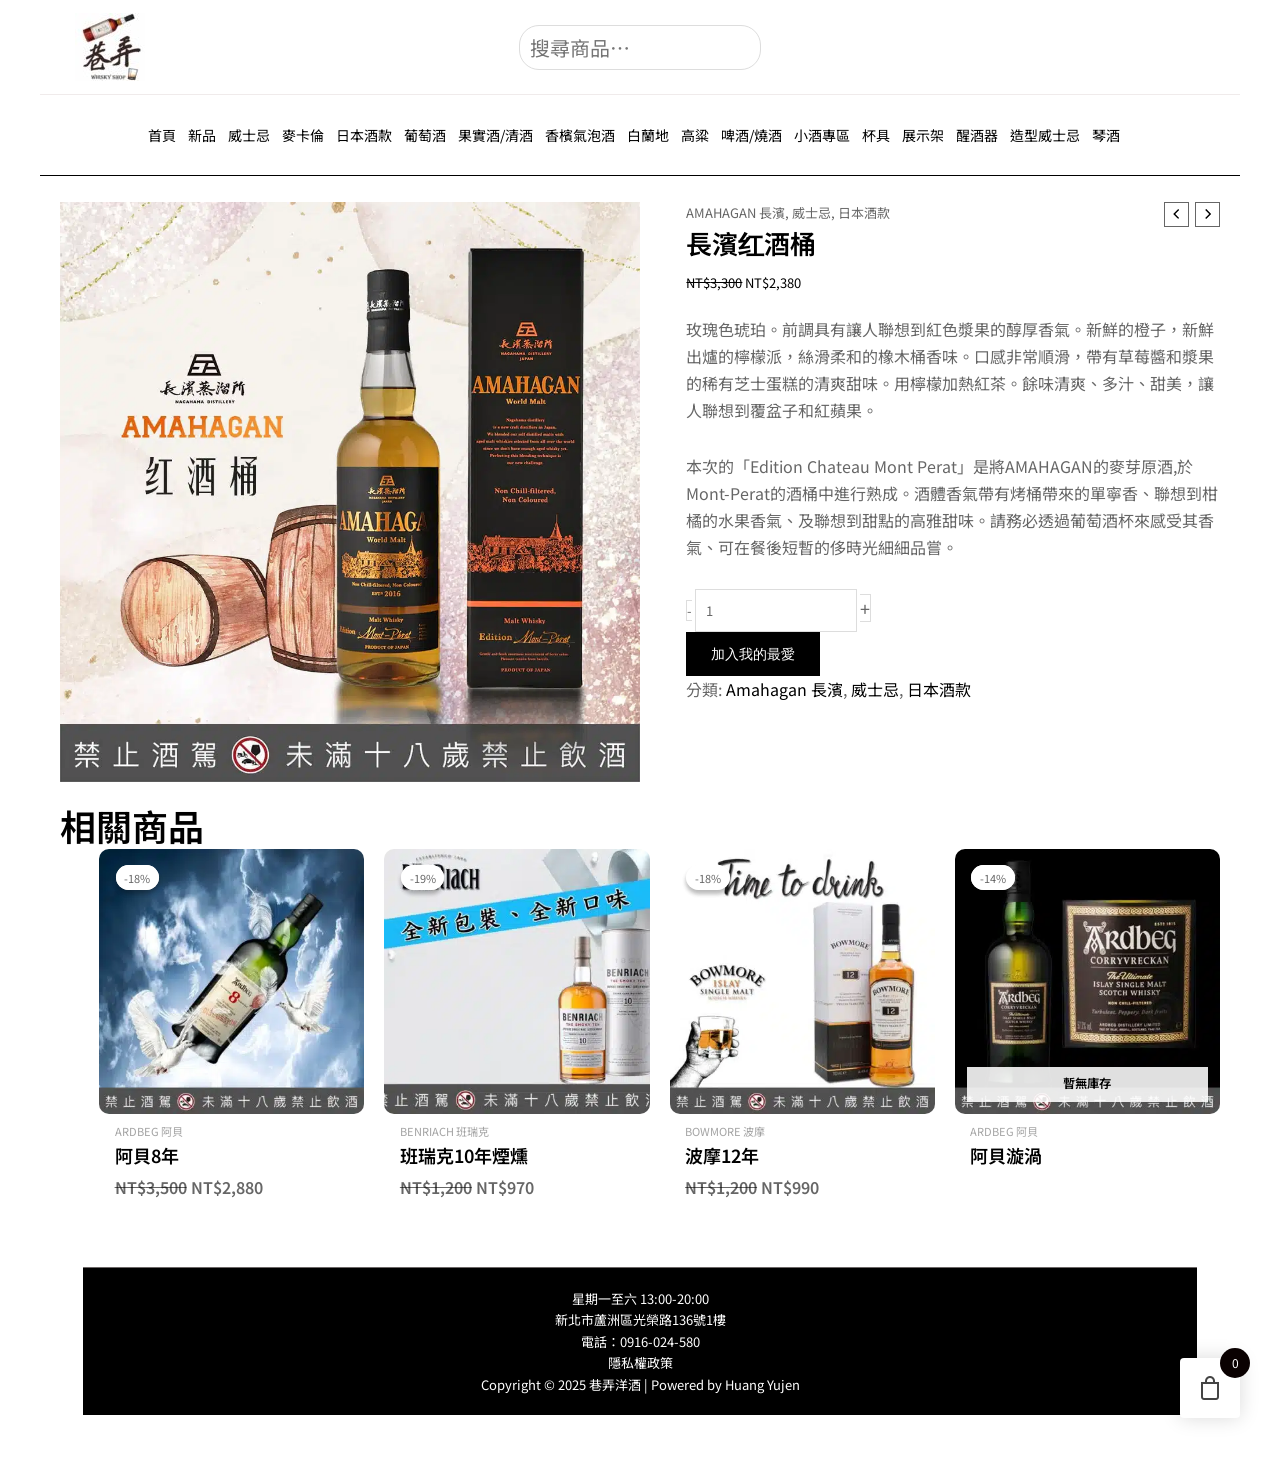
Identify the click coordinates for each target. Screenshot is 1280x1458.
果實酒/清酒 (495, 135)
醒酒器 (977, 135)
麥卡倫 (303, 135)
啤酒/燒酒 (751, 135)
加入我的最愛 (753, 654)
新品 (202, 135)
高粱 (695, 135)
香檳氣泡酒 (580, 135)
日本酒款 (364, 135)
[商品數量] (776, 610)
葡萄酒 (425, 135)
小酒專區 (822, 135)
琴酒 (1106, 135)
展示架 (923, 135)
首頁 (162, 135)
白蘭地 (648, 135)
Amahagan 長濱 (735, 212)
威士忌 (249, 135)
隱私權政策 (640, 1362)
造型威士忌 (1045, 135)
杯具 (876, 135)
